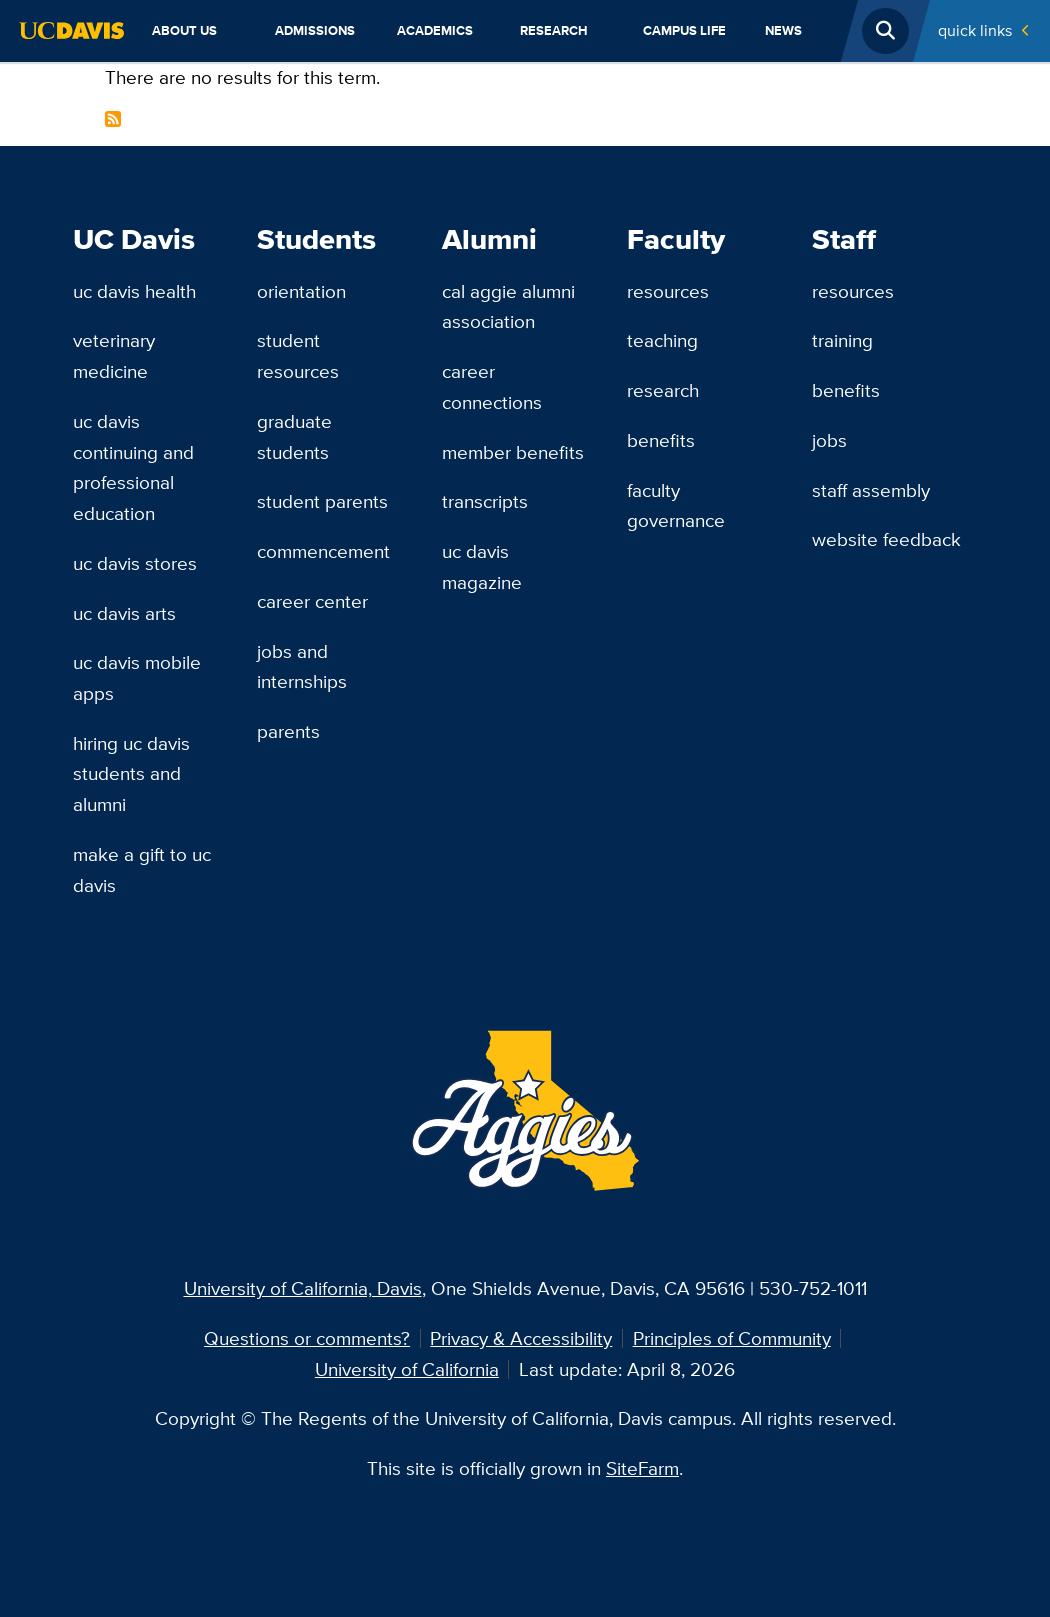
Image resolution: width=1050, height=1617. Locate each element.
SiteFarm (642, 1468)
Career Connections (492, 386)
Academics (435, 30)
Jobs (829, 440)
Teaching (662, 340)
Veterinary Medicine (114, 355)
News (783, 30)
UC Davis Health (134, 291)
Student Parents (322, 501)
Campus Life (684, 30)
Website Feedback (886, 539)
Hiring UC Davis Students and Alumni (131, 773)
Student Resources (298, 355)
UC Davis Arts (124, 613)
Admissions (315, 30)
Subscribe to (113, 119)
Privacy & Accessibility (521, 1338)
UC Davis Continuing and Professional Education (133, 467)
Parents (288, 731)
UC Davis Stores (135, 563)
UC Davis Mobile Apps (137, 677)
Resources (668, 291)
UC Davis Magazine (482, 566)
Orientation (301, 291)
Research (554, 30)
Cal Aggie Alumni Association (508, 306)
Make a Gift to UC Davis (142, 869)
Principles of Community (732, 1338)
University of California (407, 1369)
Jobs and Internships (302, 666)
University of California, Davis (303, 1288)
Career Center (312, 601)
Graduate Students (294, 436)
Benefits (661, 440)
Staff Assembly (871, 490)
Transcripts (485, 501)
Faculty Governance (676, 505)
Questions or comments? (307, 1338)
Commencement (323, 551)
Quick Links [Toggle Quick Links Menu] (975, 30)
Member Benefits (513, 452)
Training (842, 340)
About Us (184, 30)
